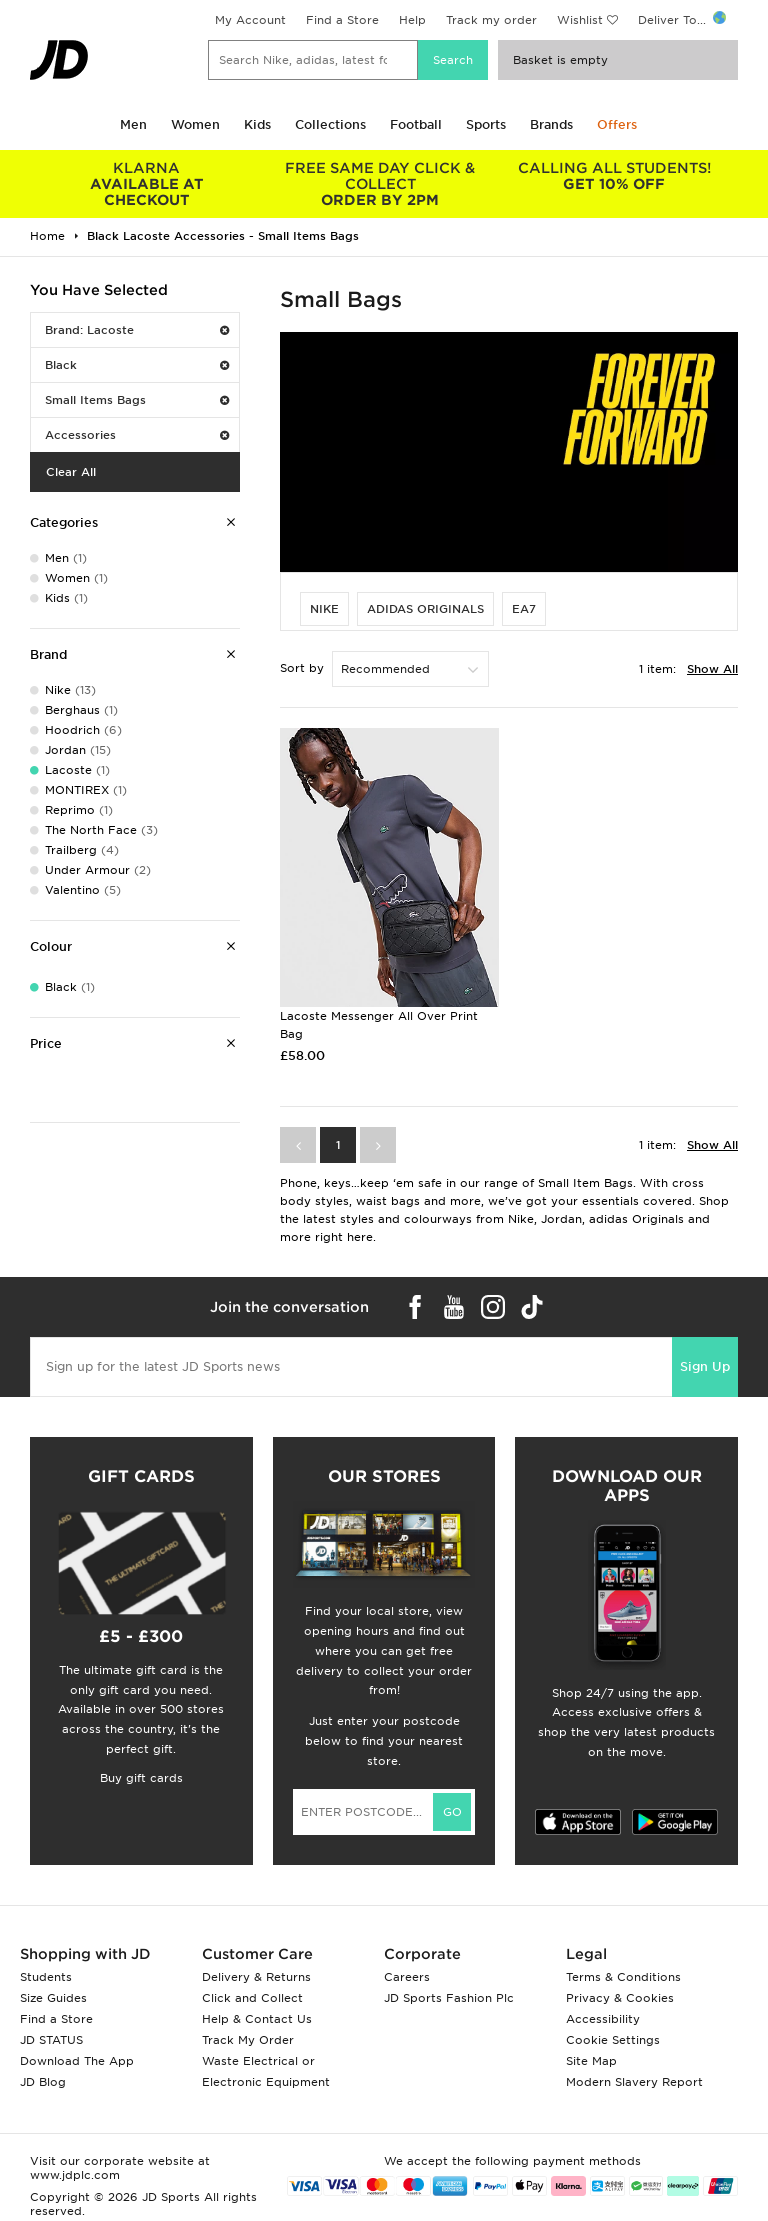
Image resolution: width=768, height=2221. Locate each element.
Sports (486, 124)
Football (416, 124)
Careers (407, 1977)
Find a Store (342, 20)
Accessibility (603, 2019)
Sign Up (705, 1366)
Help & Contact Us (257, 2019)
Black (137, 365)
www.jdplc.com (75, 2175)
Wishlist (580, 20)
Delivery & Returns (256, 1977)
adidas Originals (425, 609)
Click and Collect (252, 1998)
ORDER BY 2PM (381, 184)
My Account (250, 20)
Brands (551, 124)
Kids (257, 124)
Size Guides (53, 1998)
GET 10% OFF (614, 176)
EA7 (524, 609)
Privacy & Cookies (620, 1998)
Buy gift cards (141, 1778)
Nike (324, 609)
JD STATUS (51, 2040)
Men (133, 124)
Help (412, 20)
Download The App (77, 2061)
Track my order (491, 20)
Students (46, 1977)
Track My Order (248, 2040)
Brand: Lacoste (137, 330)
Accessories (137, 435)
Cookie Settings (613, 2040)
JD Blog (43, 2082)
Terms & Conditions (623, 1977)
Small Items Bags (137, 400)
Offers (617, 124)
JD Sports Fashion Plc (449, 1998)
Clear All (71, 472)
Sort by (302, 668)
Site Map (591, 2061)
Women (195, 124)
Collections (330, 124)
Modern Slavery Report (634, 2082)
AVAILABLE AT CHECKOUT (147, 184)
